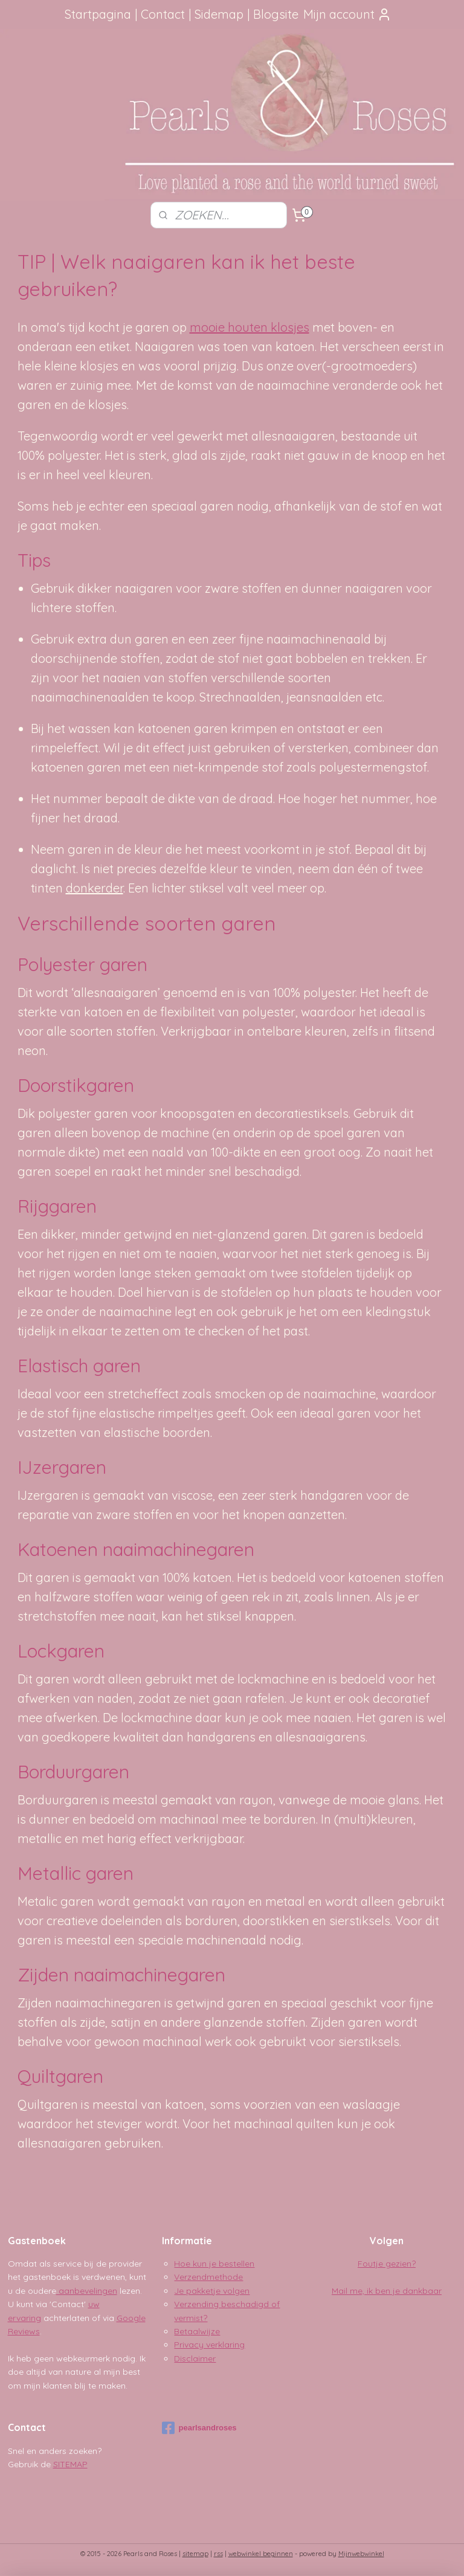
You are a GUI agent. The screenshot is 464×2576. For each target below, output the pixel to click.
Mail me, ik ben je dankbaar (387, 2290)
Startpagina (98, 14)
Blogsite (275, 14)
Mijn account (347, 14)
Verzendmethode (208, 2276)
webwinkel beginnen (260, 2553)
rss (218, 2553)
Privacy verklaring (209, 2344)
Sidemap (219, 14)
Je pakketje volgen (212, 2290)
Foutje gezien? (387, 2263)
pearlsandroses (199, 2428)
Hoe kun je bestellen (214, 2263)
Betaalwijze (197, 2331)
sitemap (195, 2553)
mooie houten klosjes (249, 327)
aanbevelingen (86, 2290)
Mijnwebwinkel (361, 2553)
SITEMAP (70, 2464)
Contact (163, 14)
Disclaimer (195, 2358)
